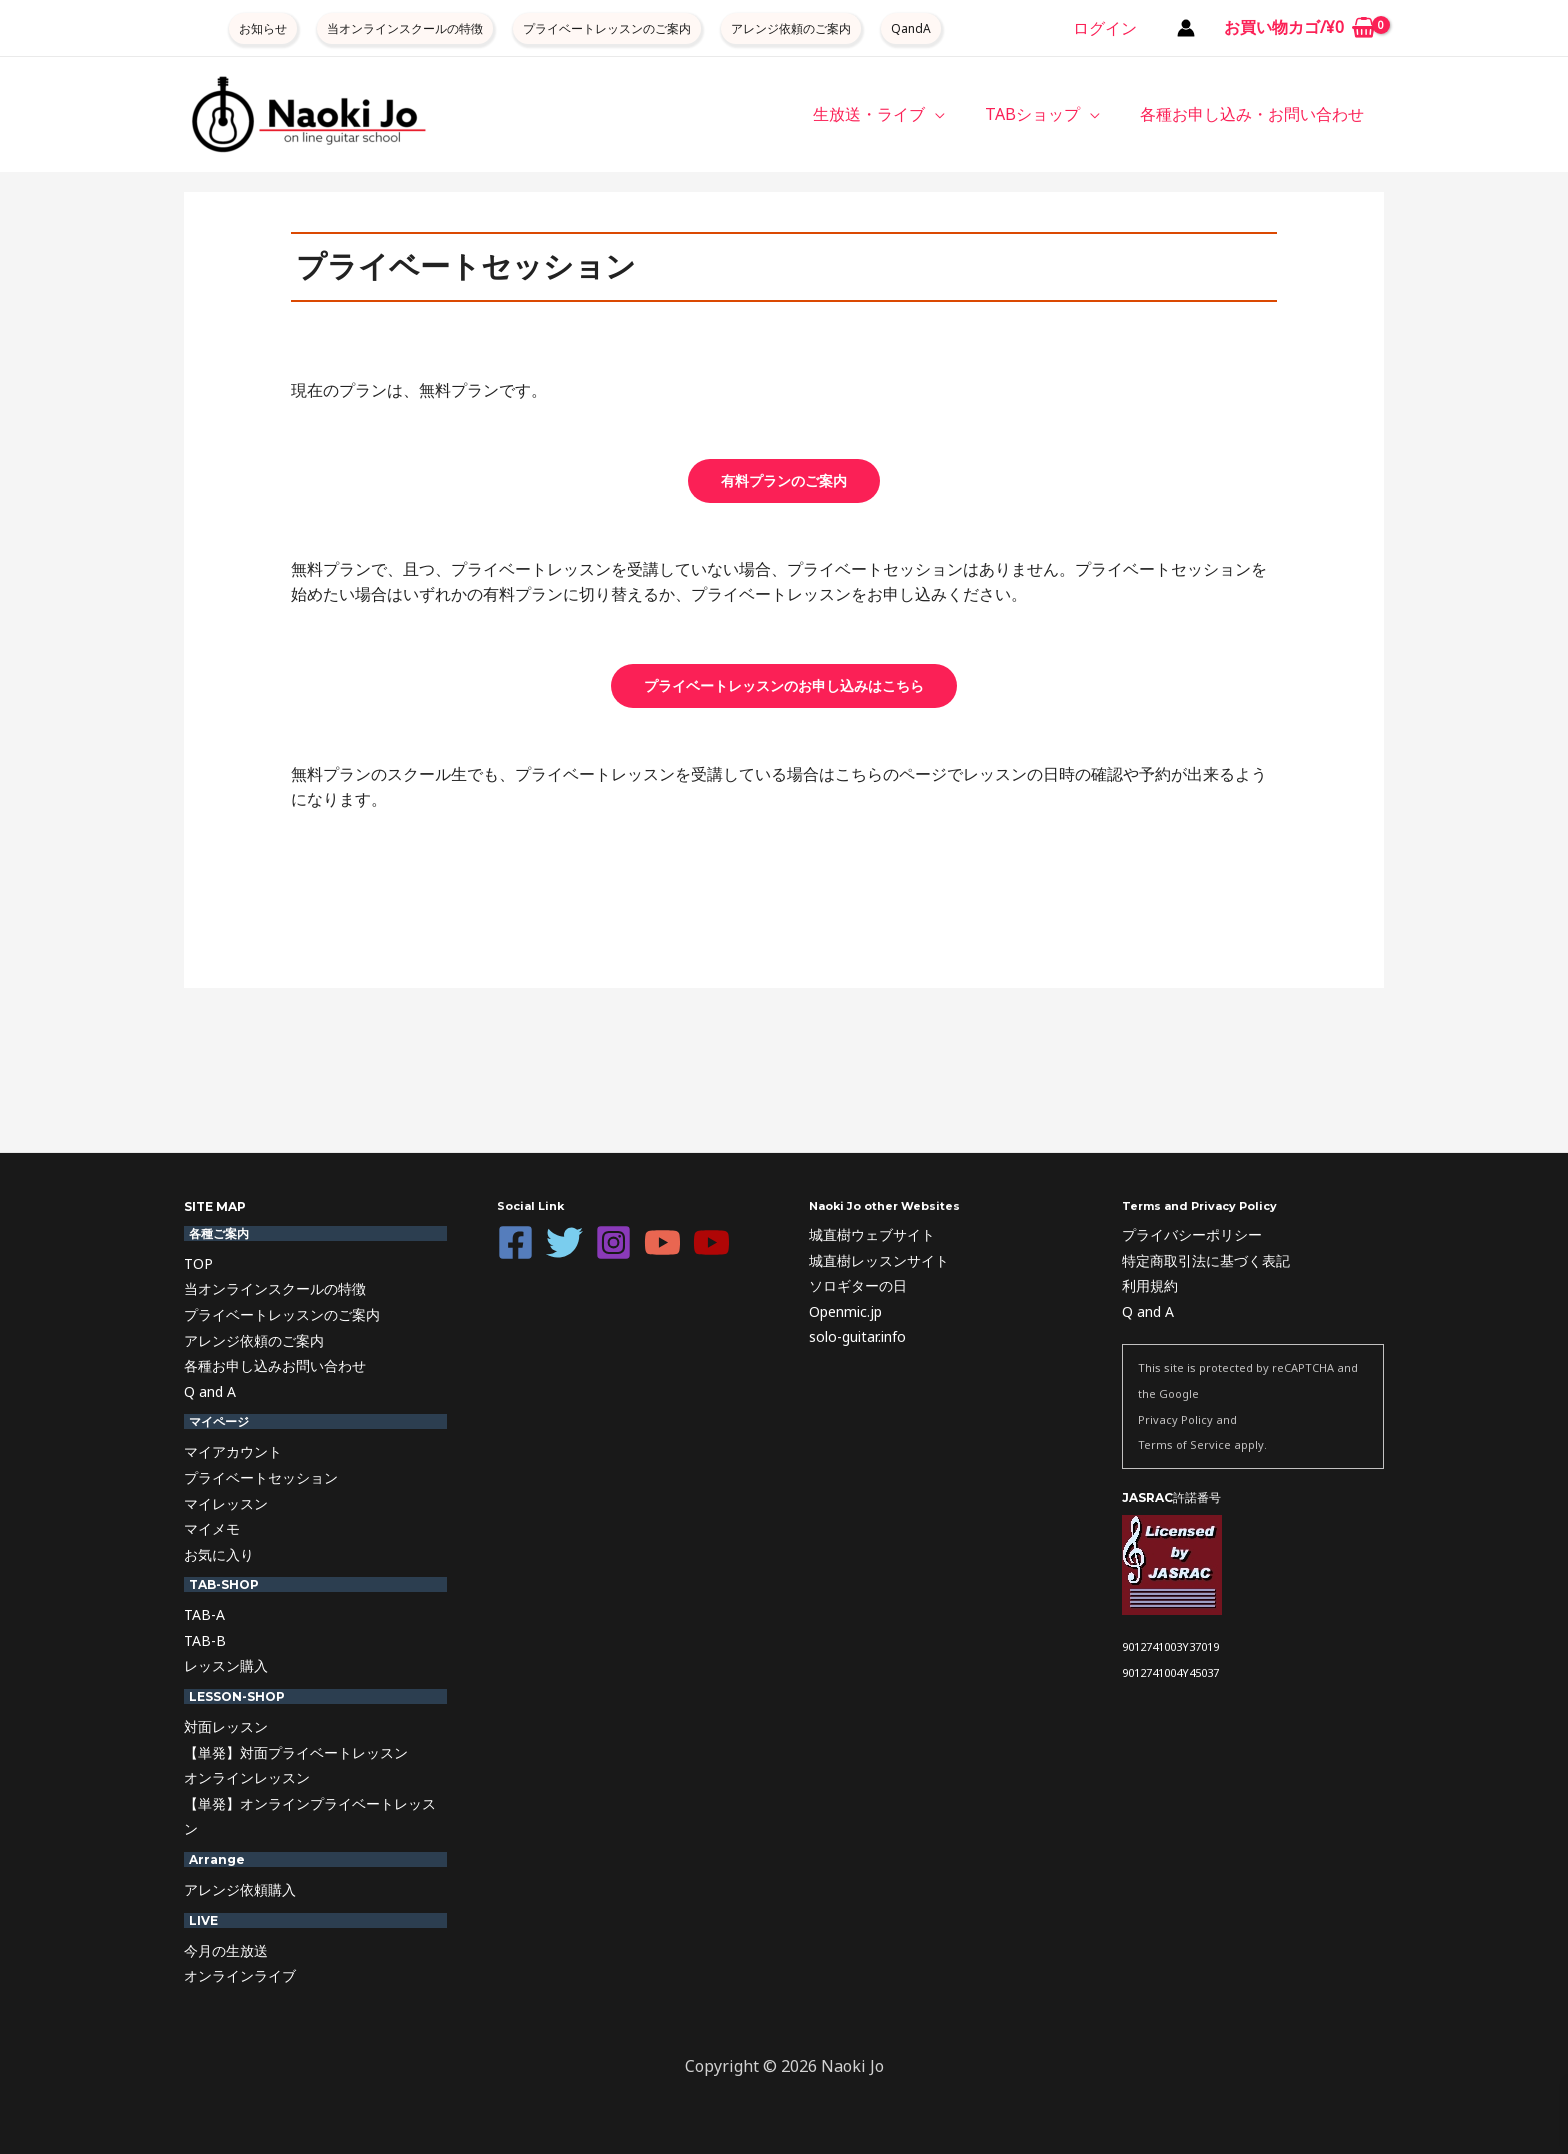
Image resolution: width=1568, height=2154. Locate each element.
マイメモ (212, 1528)
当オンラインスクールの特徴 (405, 28)
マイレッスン (226, 1503)
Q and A (210, 1391)
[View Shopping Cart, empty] (1299, 28)
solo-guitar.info (857, 1336)
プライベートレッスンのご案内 (607, 28)
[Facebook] (515, 1242)
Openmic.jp (845, 1311)
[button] (955, 114)
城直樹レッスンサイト (879, 1260)
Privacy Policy (1175, 1419)
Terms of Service (1184, 1444)
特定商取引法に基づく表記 (1206, 1260)
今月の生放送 (226, 1950)
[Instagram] (613, 1242)
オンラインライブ (240, 1975)
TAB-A (204, 1614)
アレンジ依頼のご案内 (791, 28)
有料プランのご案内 (784, 480)
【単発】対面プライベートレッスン (296, 1752)
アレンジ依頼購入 (240, 1889)
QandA (911, 28)
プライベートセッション (261, 1477)
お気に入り (219, 1554)
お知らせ (263, 28)
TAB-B (205, 1640)
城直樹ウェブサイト (872, 1234)
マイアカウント (233, 1451)
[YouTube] (662, 1242)
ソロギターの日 (858, 1285)
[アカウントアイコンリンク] (1186, 28)
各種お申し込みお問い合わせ (275, 1365)
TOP (198, 1263)
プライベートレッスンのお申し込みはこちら (784, 685)
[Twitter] (564, 1242)
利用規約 (1150, 1285)
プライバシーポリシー (1192, 1234)
